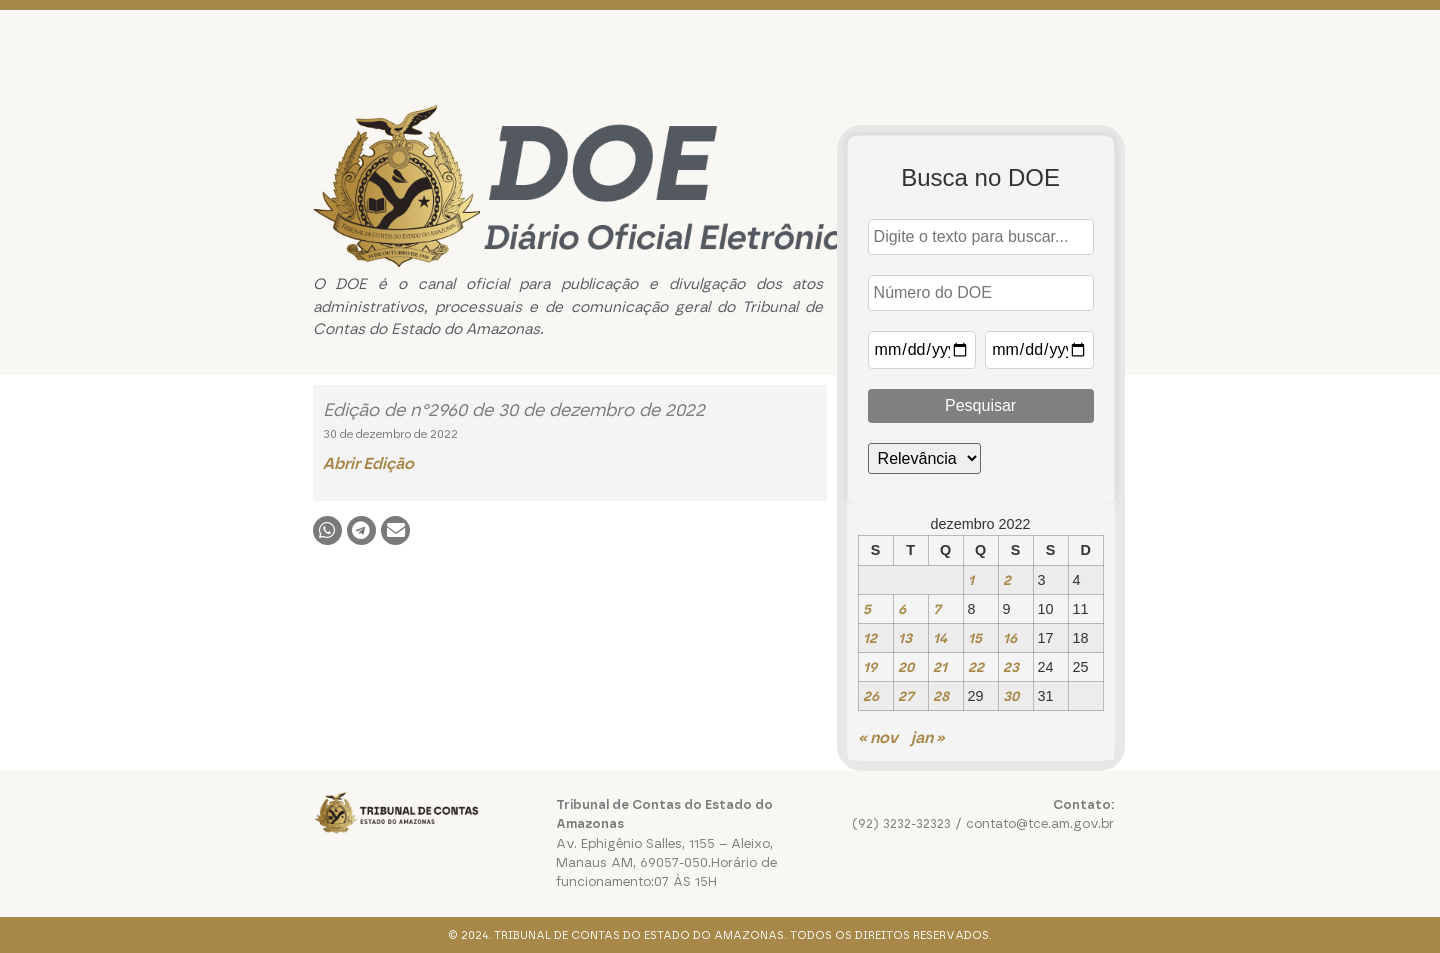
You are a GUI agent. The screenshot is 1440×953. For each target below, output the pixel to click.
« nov (878, 737)
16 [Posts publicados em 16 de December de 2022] (1010, 638)
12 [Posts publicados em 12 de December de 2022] (870, 638)
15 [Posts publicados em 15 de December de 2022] (975, 638)
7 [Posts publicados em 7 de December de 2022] (937, 609)
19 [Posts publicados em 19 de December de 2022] (870, 667)
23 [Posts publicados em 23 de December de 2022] (1011, 667)
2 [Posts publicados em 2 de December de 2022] (1007, 580)
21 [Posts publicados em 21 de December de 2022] (940, 667)
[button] (327, 530)
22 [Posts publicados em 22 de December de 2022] (976, 667)
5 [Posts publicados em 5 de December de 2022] (867, 609)
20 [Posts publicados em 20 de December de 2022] (906, 667)
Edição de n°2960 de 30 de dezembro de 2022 (514, 410)
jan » (928, 737)
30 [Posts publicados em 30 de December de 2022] (1011, 696)
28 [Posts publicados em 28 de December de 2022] (941, 696)
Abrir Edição (368, 463)
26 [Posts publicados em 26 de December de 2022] (871, 696)
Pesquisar (980, 405)
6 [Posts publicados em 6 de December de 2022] (902, 609)
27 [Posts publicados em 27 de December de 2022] (906, 696)
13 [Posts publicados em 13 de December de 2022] (905, 638)
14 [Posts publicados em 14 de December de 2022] (940, 638)
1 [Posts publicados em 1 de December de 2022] (971, 580)
